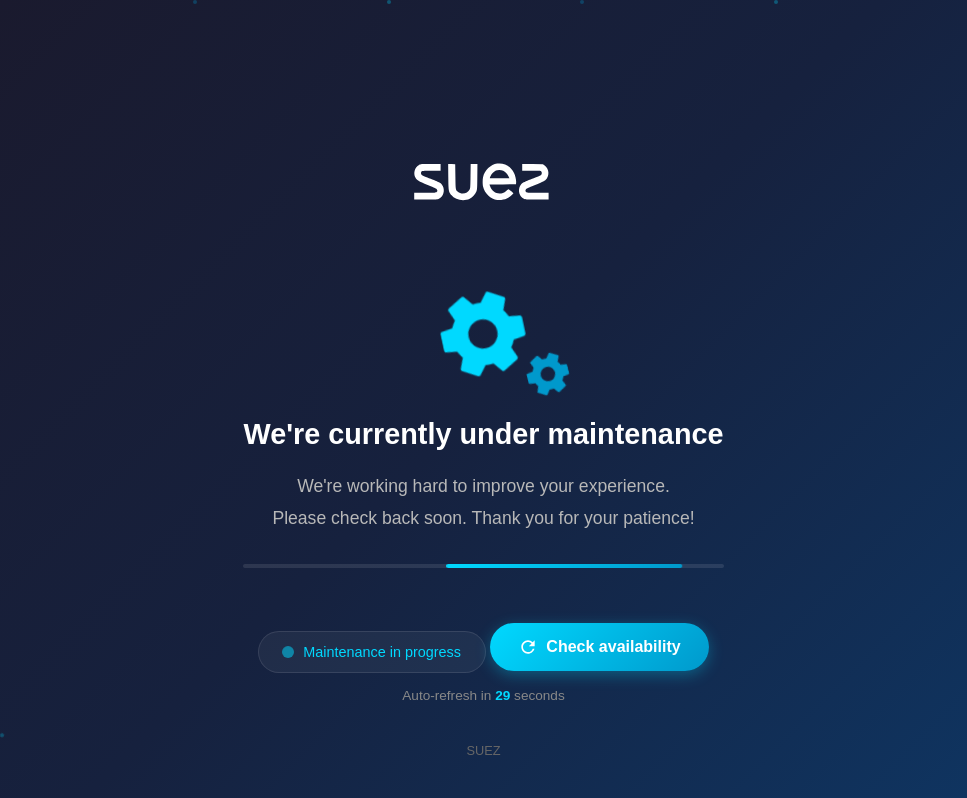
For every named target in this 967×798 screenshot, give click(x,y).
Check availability (599, 647)
